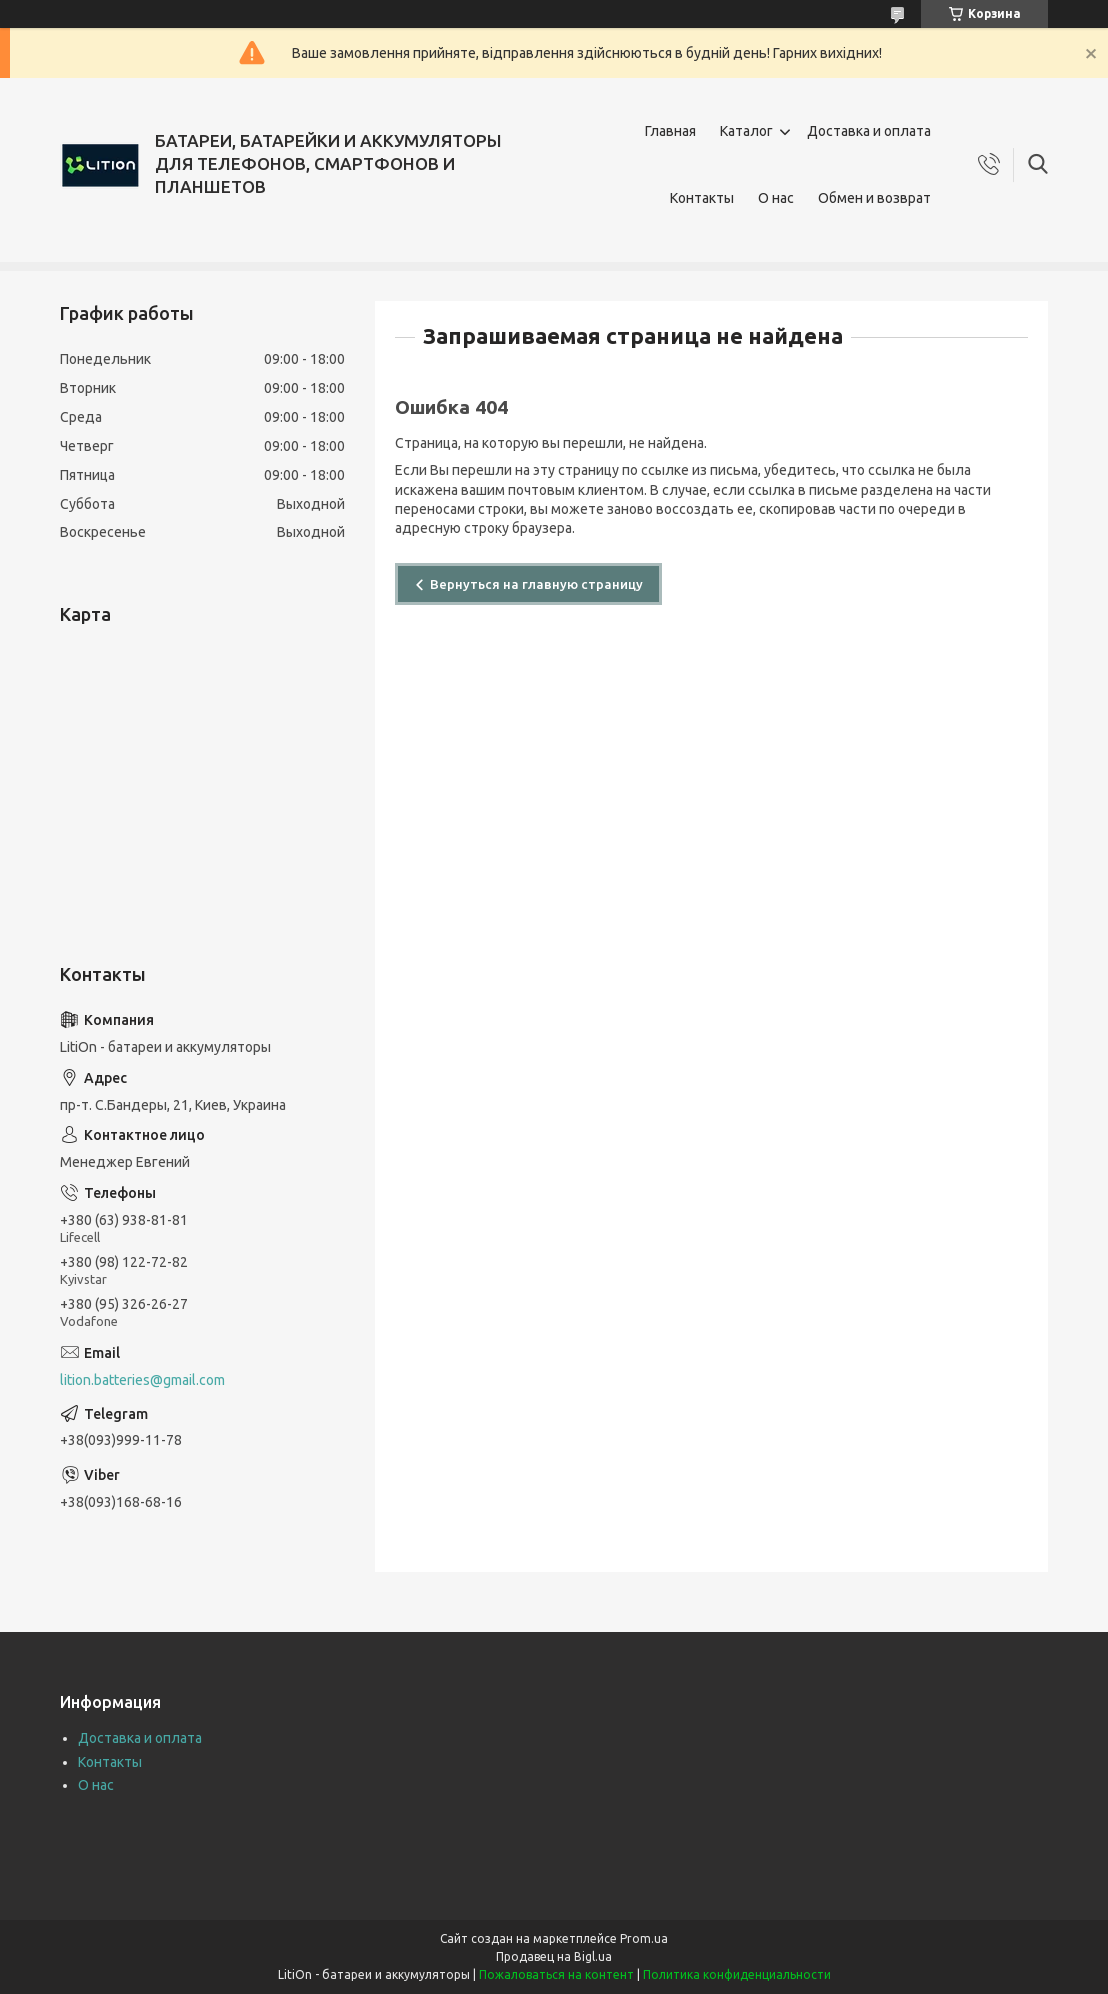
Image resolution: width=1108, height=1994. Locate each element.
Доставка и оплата (869, 131)
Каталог (746, 131)
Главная (670, 131)
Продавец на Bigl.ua (554, 1956)
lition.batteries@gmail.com (142, 1380)
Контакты (702, 198)
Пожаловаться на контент (556, 1974)
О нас (776, 198)
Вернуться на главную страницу (536, 584)
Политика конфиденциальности (737, 1974)
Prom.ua (644, 1938)
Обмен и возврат (874, 198)
